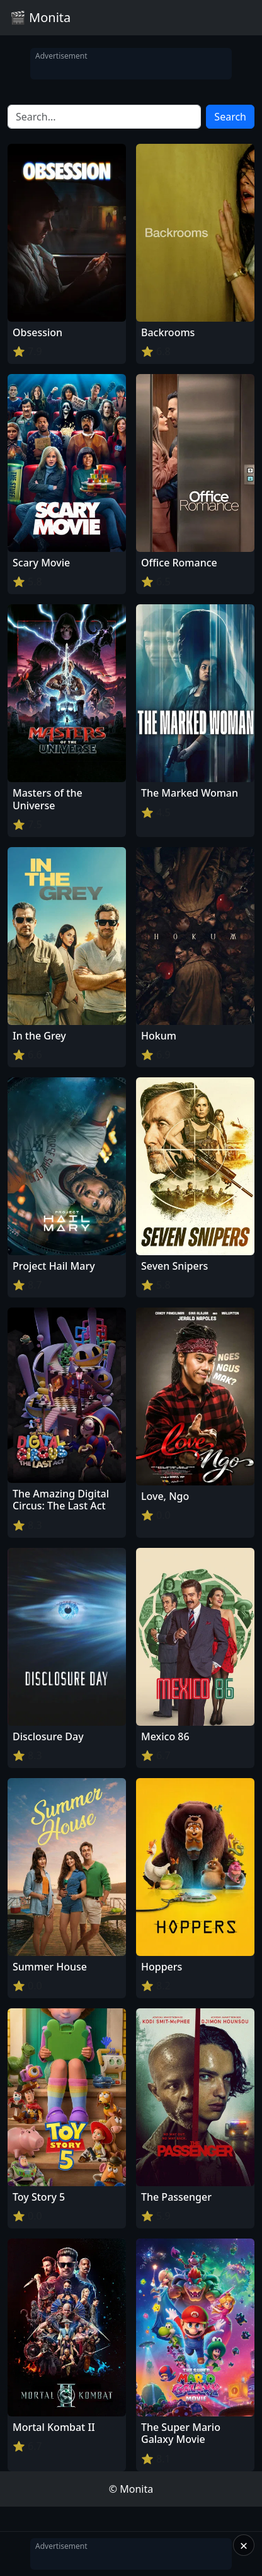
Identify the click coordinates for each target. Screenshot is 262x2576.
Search (230, 117)
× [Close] (244, 2545)
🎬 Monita (40, 17)
